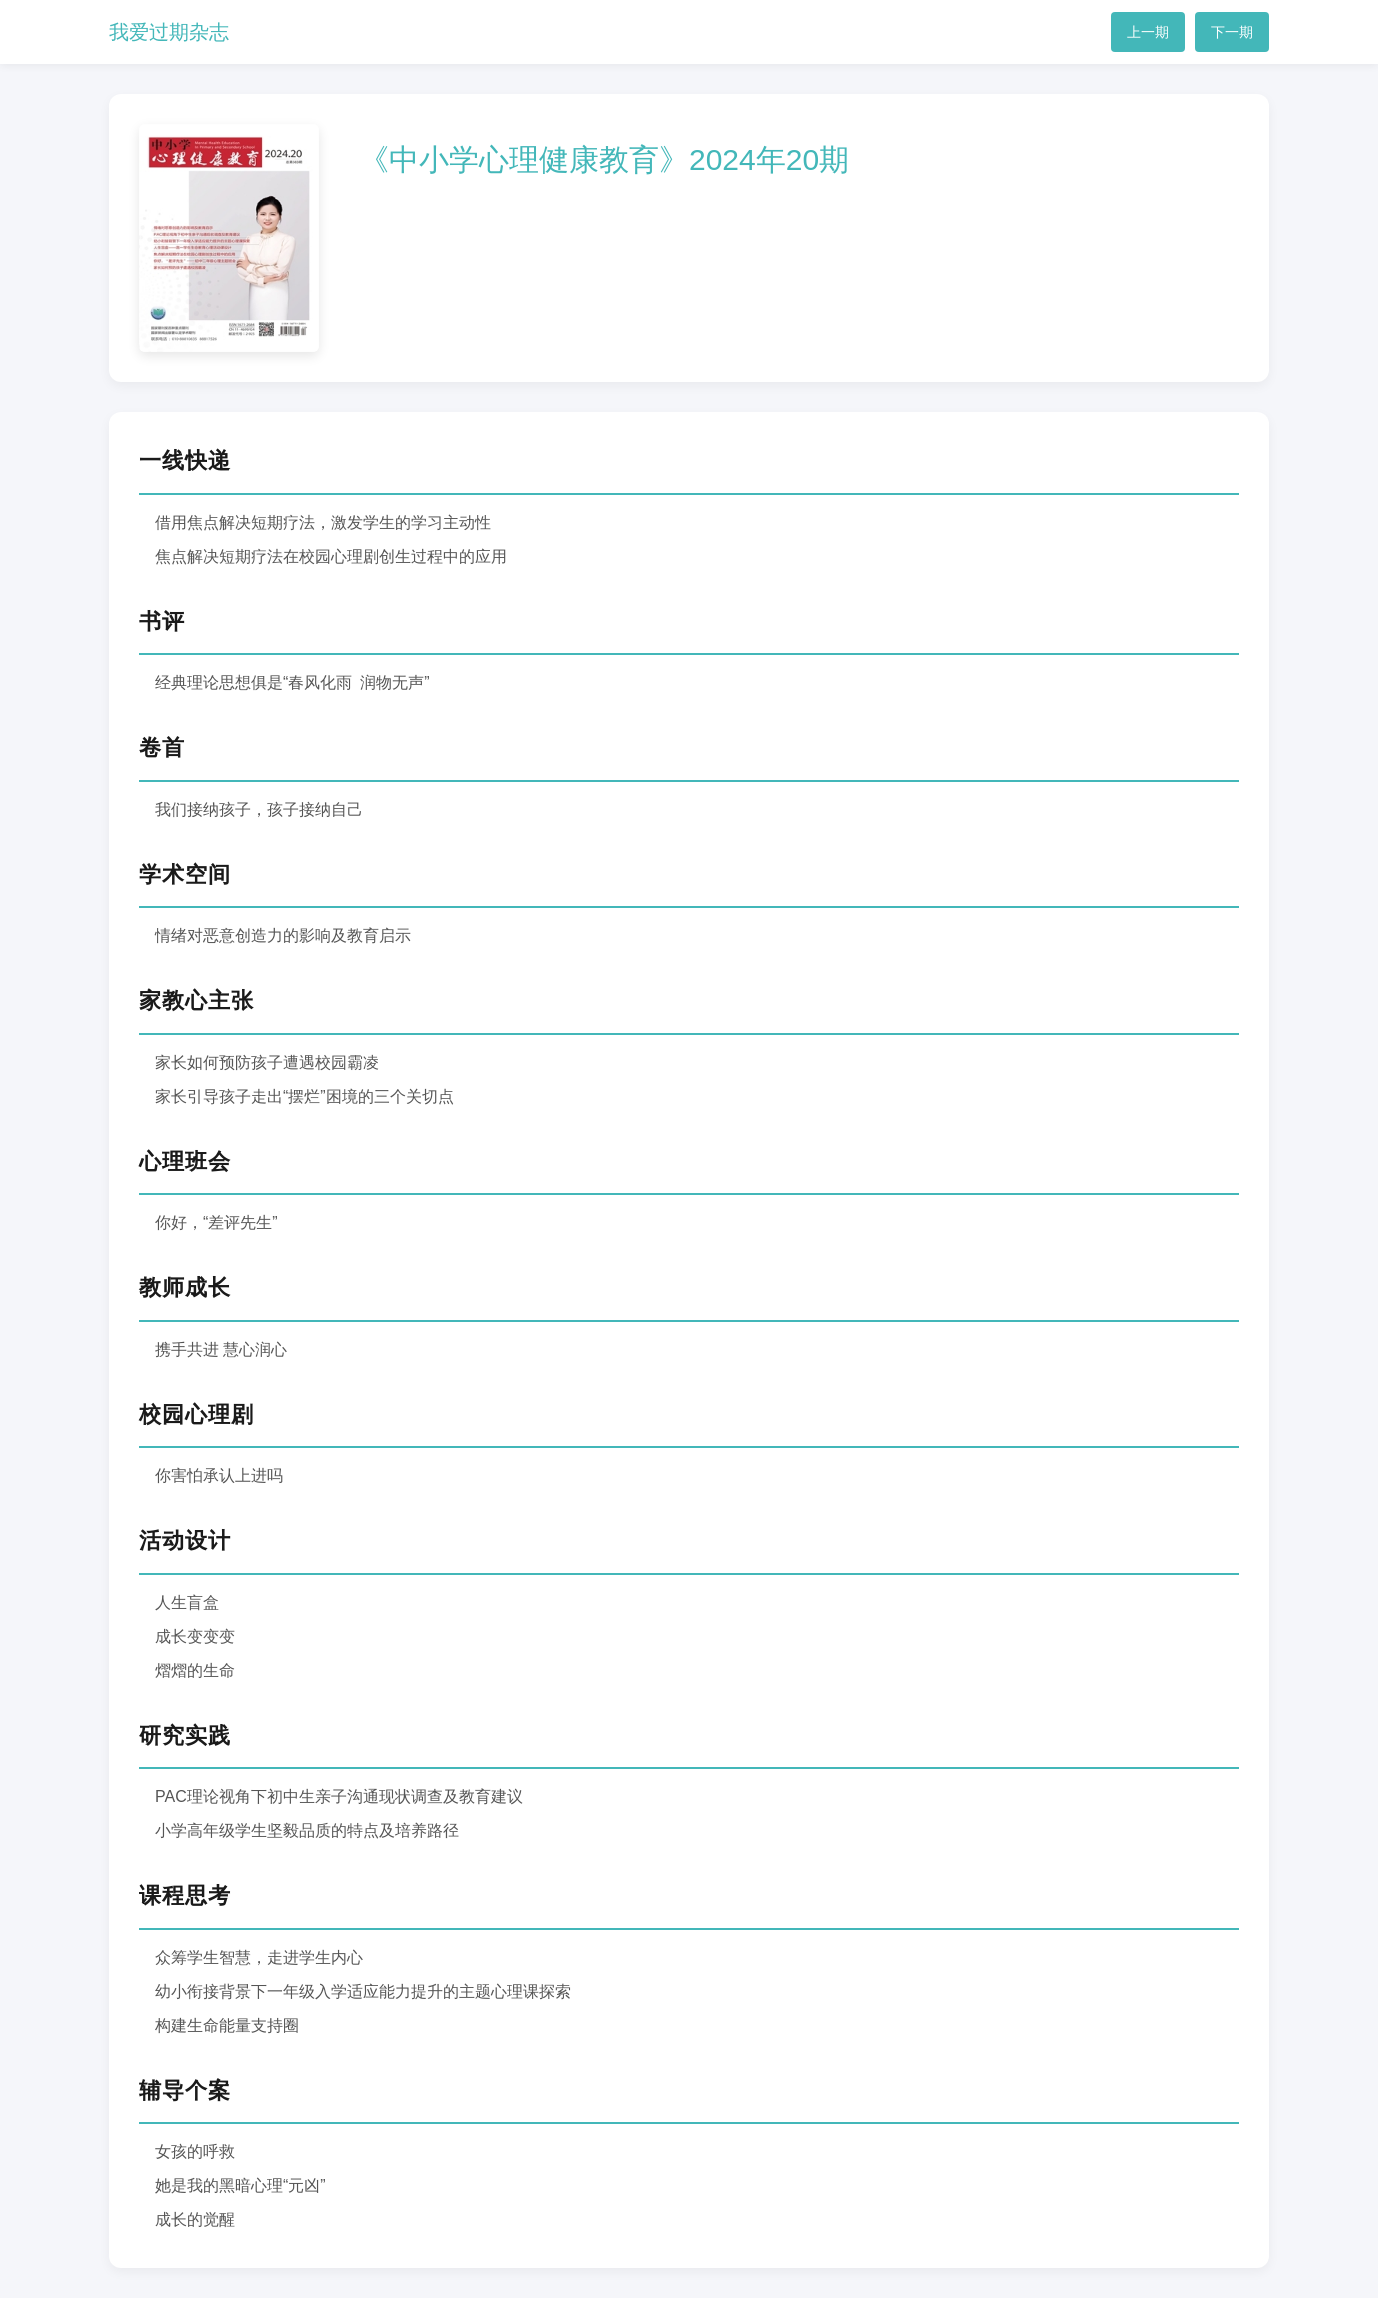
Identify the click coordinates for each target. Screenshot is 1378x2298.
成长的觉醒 (195, 2219)
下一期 (1232, 32)
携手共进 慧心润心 (221, 1349)
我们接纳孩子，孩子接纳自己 (259, 809)
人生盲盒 (187, 1602)
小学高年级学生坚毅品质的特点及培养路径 (307, 1830)
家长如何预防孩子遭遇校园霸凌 (267, 1062)
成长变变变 (195, 1636)
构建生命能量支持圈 (227, 2025)
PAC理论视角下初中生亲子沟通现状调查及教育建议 (339, 1796)
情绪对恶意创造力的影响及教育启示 (283, 935)
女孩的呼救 (195, 2151)
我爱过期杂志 (169, 32)
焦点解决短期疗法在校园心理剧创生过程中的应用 (331, 556)
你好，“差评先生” (216, 1222)
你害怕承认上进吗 (219, 1475)
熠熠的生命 (195, 1670)
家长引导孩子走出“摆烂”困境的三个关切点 (304, 1096)
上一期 (1148, 32)
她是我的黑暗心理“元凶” (240, 2185)
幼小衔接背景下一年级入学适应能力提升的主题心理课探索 (363, 1991)
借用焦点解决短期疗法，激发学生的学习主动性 (323, 522)
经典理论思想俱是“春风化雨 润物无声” (292, 682)
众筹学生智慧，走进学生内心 (259, 1957)
